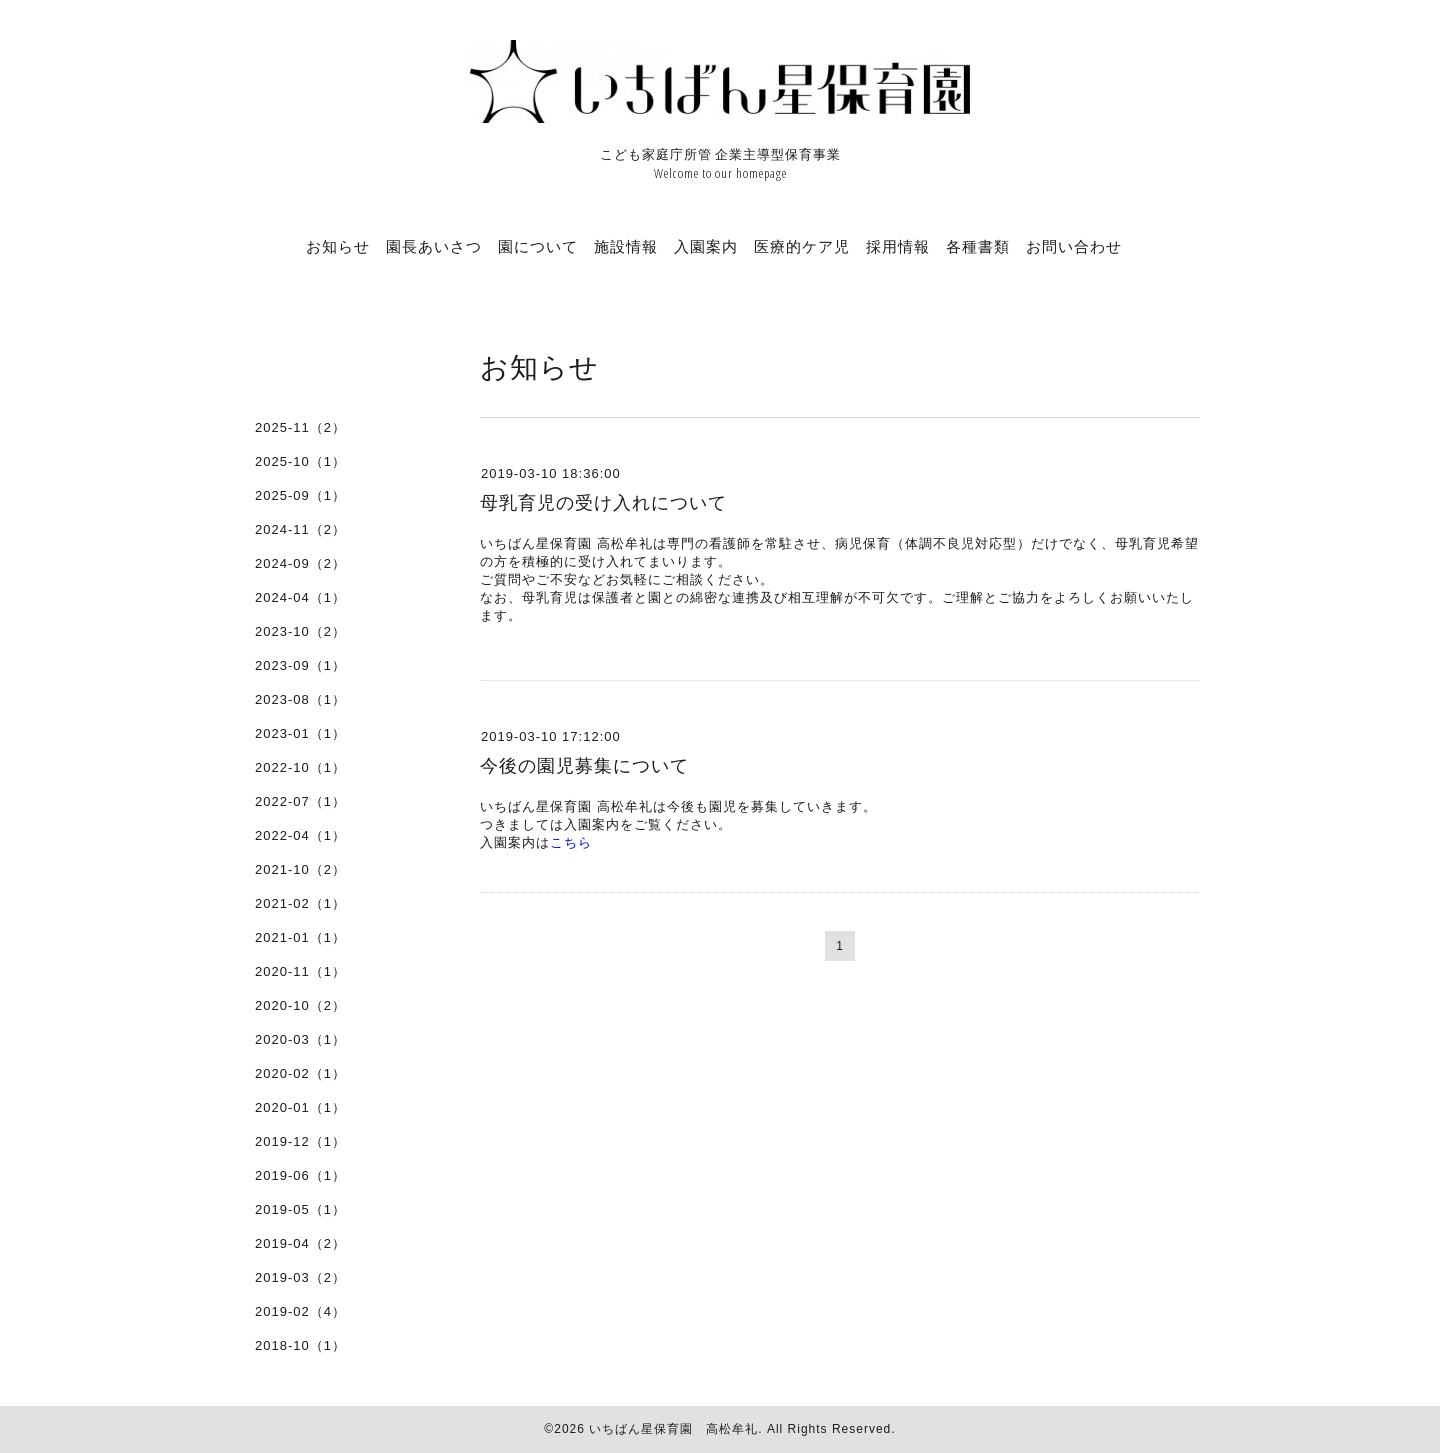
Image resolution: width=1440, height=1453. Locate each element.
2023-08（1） (300, 699)
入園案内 (706, 246)
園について (538, 246)
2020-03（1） (300, 1039)
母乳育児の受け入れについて (603, 503)
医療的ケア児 (802, 246)
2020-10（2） (300, 1005)
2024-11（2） (300, 529)
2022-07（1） (300, 801)
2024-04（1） (300, 597)
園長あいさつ (434, 246)
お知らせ (338, 246)
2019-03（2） (300, 1277)
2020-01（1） (300, 1107)
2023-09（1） (300, 665)
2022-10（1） (300, 767)
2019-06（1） (300, 1175)
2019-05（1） (300, 1209)
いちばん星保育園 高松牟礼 (673, 1429)
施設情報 (626, 246)
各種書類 (978, 246)
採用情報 (898, 246)
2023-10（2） (300, 631)
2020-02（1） (300, 1073)
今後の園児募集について (584, 766)
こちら (571, 842)
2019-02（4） (300, 1311)
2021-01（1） (300, 937)
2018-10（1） (300, 1345)
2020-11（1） (300, 971)
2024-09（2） (300, 563)
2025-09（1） (300, 495)
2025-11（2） (300, 427)
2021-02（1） (300, 903)
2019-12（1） (300, 1141)
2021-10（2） (300, 869)
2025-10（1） (300, 461)
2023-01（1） (300, 733)
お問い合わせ (1074, 246)
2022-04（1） (300, 835)
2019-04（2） (300, 1243)
